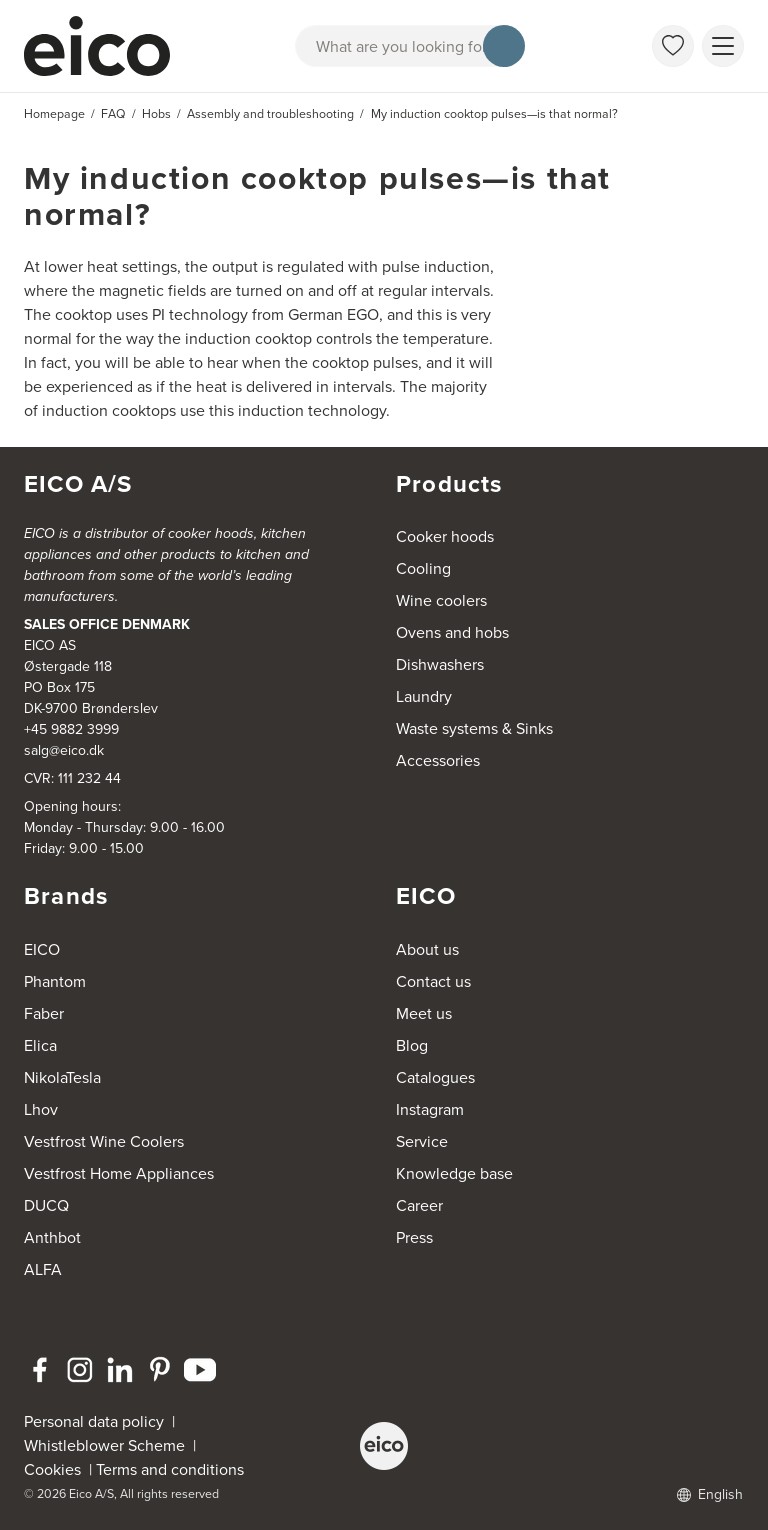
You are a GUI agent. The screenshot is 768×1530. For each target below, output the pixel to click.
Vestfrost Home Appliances (119, 1173)
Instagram (430, 1109)
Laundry (424, 696)
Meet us (424, 1013)
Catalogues (435, 1077)
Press (414, 1237)
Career (419, 1205)
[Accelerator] (100, 46)
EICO (42, 949)
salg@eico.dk (64, 750)
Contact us (433, 981)
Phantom (55, 981)
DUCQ (46, 1205)
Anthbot (52, 1237)
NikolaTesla (62, 1077)
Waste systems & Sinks (474, 728)
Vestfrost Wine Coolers (104, 1141)
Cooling (423, 568)
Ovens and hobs (452, 632)
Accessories (438, 760)
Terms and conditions (170, 1469)
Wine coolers (441, 600)
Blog (412, 1045)
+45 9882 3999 (71, 729)
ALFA (43, 1269)
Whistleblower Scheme (104, 1445)
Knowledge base (454, 1173)
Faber (44, 1013)
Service (422, 1141)
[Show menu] (723, 46)
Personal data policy (94, 1421)
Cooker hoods (445, 536)
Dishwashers (440, 664)
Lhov (41, 1109)
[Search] (504, 46)
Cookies (56, 1469)
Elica (40, 1045)
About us (427, 949)
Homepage (54, 114)
